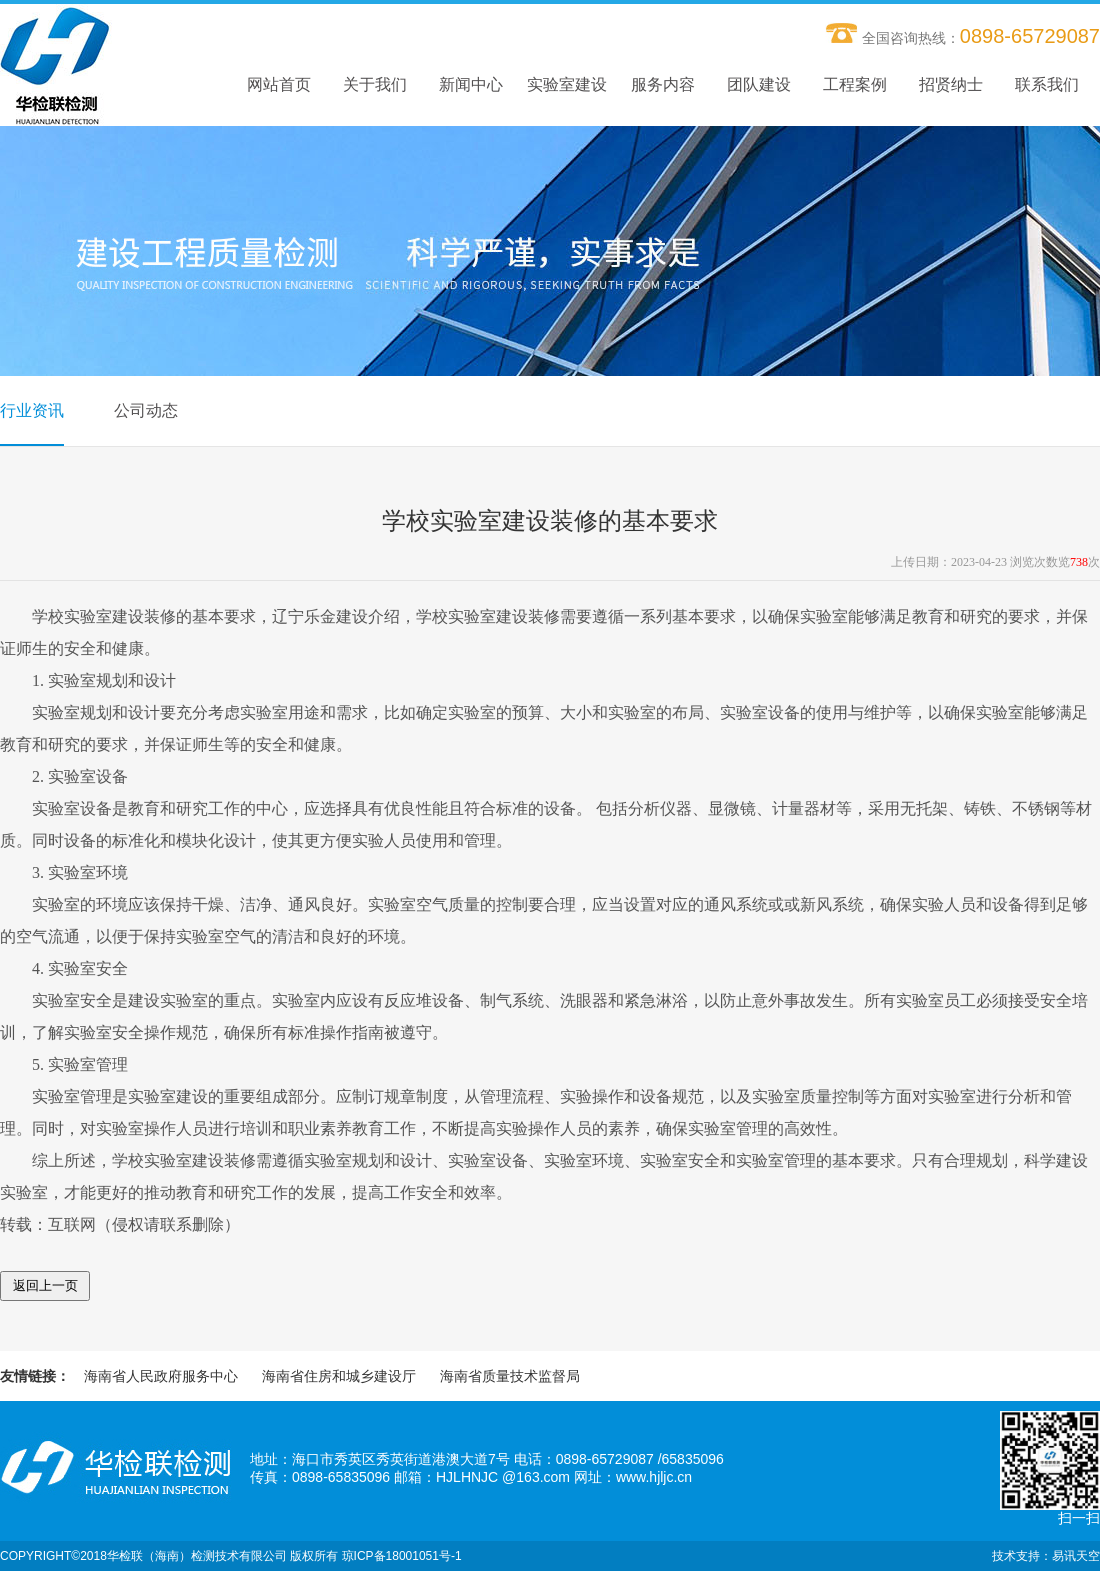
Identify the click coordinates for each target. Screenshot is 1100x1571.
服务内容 (663, 84)
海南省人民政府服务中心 (161, 1376)
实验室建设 (567, 84)
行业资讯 (32, 410)
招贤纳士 (951, 84)
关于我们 (375, 84)
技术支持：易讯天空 (1046, 1556)
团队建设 (759, 84)
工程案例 (855, 84)
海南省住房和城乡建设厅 (339, 1376)
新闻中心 (471, 84)
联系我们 (1047, 84)
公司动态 (146, 410)
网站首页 (279, 84)
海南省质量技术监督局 (510, 1376)
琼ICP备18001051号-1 (402, 1556)
